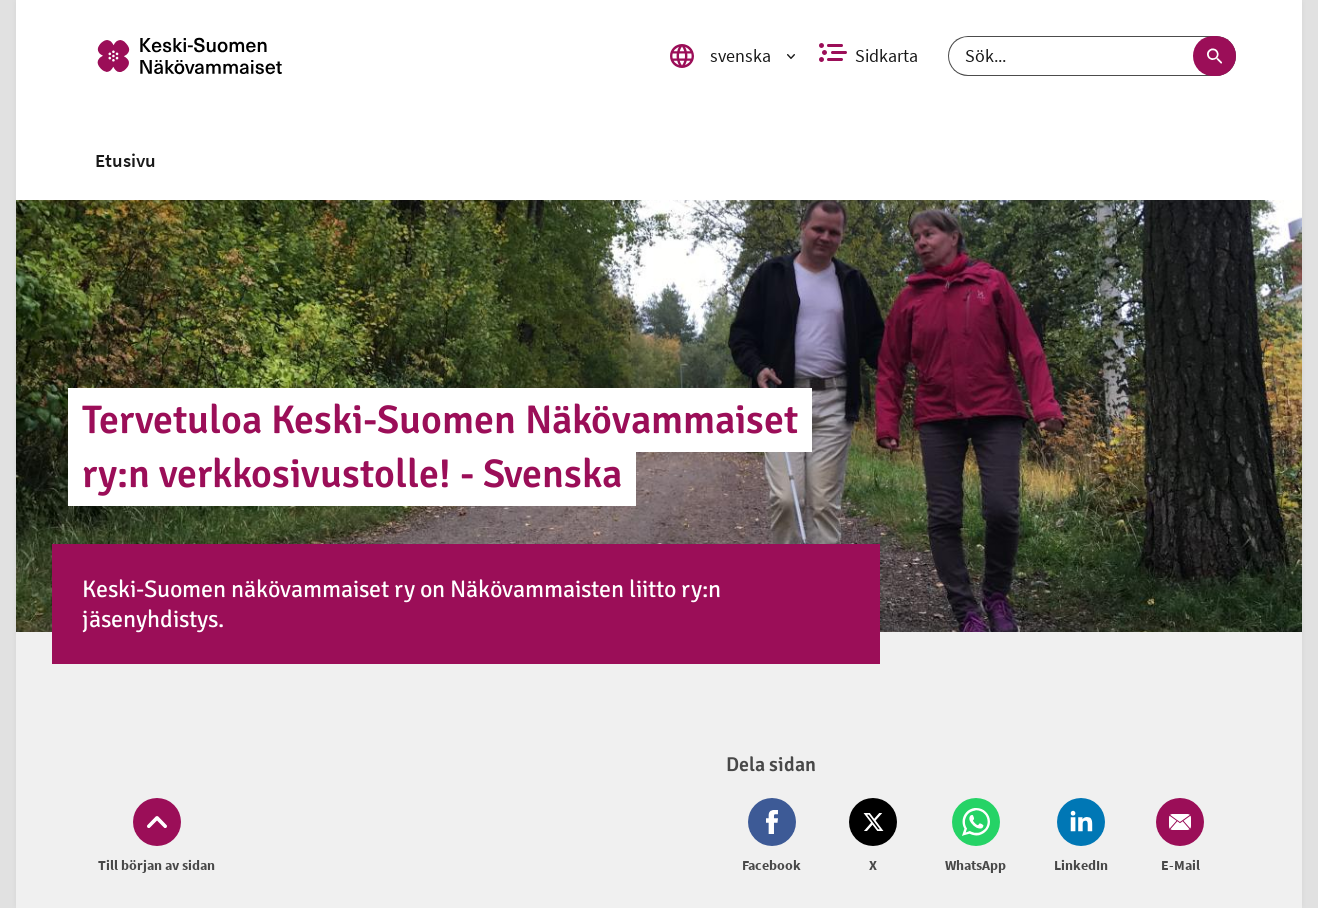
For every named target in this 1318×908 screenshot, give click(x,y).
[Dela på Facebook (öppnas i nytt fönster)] (775, 837)
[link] (370, 56)
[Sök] (1092, 56)
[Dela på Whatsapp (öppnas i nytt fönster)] (975, 837)
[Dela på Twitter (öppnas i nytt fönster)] (873, 837)
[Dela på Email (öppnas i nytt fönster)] (1176, 837)
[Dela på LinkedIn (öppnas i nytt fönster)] (1081, 837)
